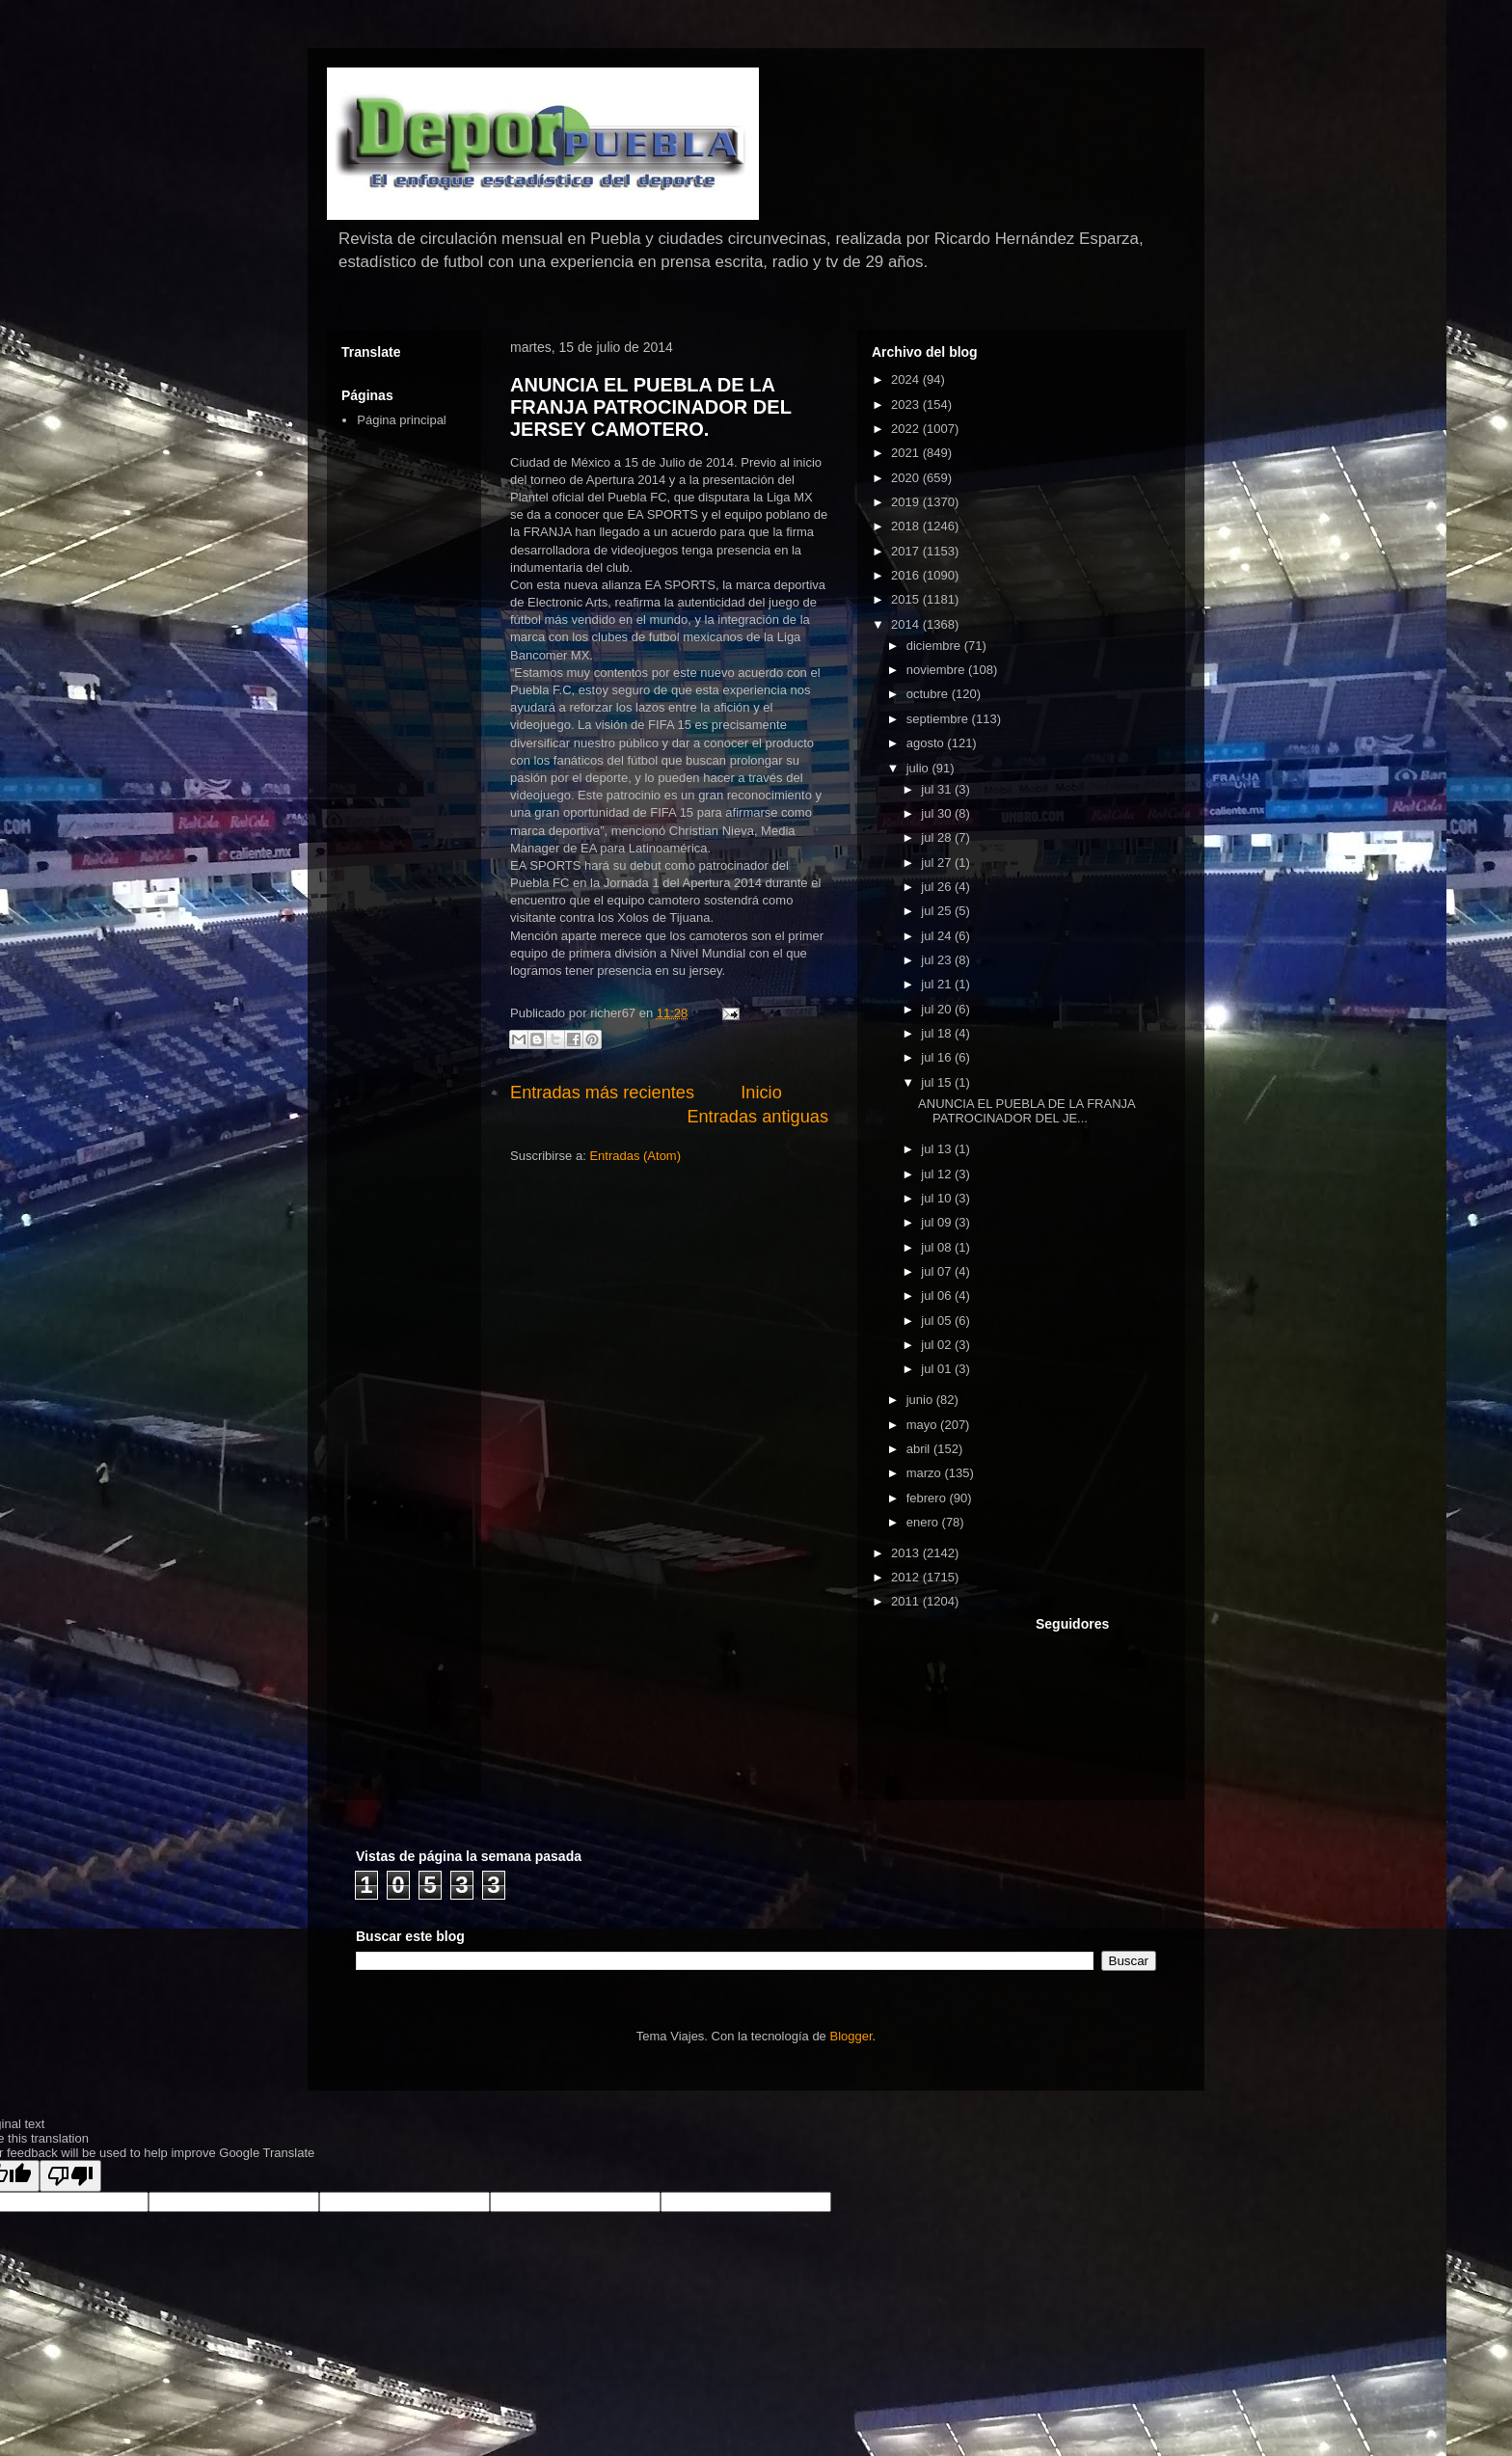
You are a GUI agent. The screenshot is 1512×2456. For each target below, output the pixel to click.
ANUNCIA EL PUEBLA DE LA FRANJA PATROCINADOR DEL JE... (1026, 1111)
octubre (929, 694)
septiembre (939, 719)
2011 (907, 1601)
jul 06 (938, 1295)
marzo (925, 1473)
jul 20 (938, 1009)
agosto (927, 743)
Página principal (401, 420)
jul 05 (938, 1320)
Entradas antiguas (757, 1116)
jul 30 (938, 813)
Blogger (850, 2036)
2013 (907, 1553)
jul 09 (938, 1222)
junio (921, 1399)
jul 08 (938, 1247)
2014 (907, 624)
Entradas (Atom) (635, 1155)
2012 (907, 1577)
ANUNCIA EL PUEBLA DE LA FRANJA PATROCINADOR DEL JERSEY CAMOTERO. (650, 407)
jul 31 (938, 789)
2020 (907, 478)
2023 (907, 404)
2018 (907, 526)
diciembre (935, 645)
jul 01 (938, 1369)
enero (924, 1522)
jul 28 (938, 837)
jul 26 (938, 886)
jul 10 (938, 1198)
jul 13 (938, 1149)
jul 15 (938, 1082)
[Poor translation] (70, 2176)
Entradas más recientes (602, 1092)
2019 (907, 502)
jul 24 (938, 936)
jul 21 (938, 984)
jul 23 (938, 960)
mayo (923, 1424)
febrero (928, 1498)
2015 (907, 599)
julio (919, 768)
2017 (907, 551)
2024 (907, 379)
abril (919, 1449)
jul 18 (938, 1033)
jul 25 (938, 911)
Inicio (761, 1092)
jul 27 (938, 862)
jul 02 (938, 1344)
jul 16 (938, 1057)
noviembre (937, 669)
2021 (907, 452)
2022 (907, 428)
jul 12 (938, 1174)
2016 (907, 575)
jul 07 (938, 1271)
